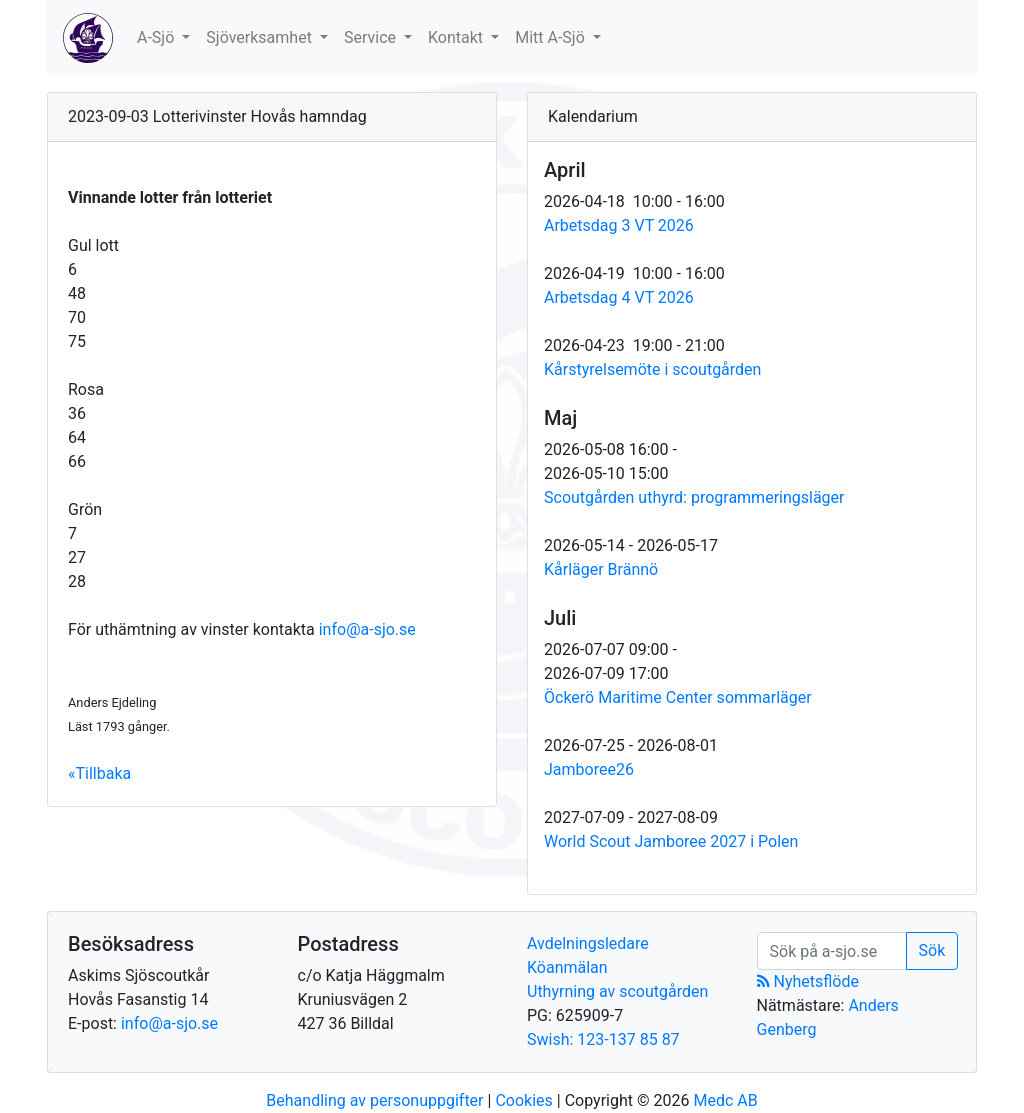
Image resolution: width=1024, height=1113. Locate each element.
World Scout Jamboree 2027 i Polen (671, 841)
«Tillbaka (99, 773)
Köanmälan (567, 967)
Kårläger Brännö (601, 569)
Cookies (523, 1100)
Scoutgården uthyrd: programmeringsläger (694, 497)
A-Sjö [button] (157, 37)
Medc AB (725, 1100)
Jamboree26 (589, 769)
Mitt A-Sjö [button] (552, 37)
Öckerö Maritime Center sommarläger (678, 697)
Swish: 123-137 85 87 (603, 1039)
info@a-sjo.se (367, 629)
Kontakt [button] (457, 37)
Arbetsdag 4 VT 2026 (619, 297)
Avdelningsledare (588, 943)
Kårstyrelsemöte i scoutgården (652, 369)
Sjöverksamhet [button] (261, 37)
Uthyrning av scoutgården (617, 991)
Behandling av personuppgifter (374, 1100)
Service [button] (372, 37)
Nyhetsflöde (808, 981)
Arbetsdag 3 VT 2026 (619, 225)
